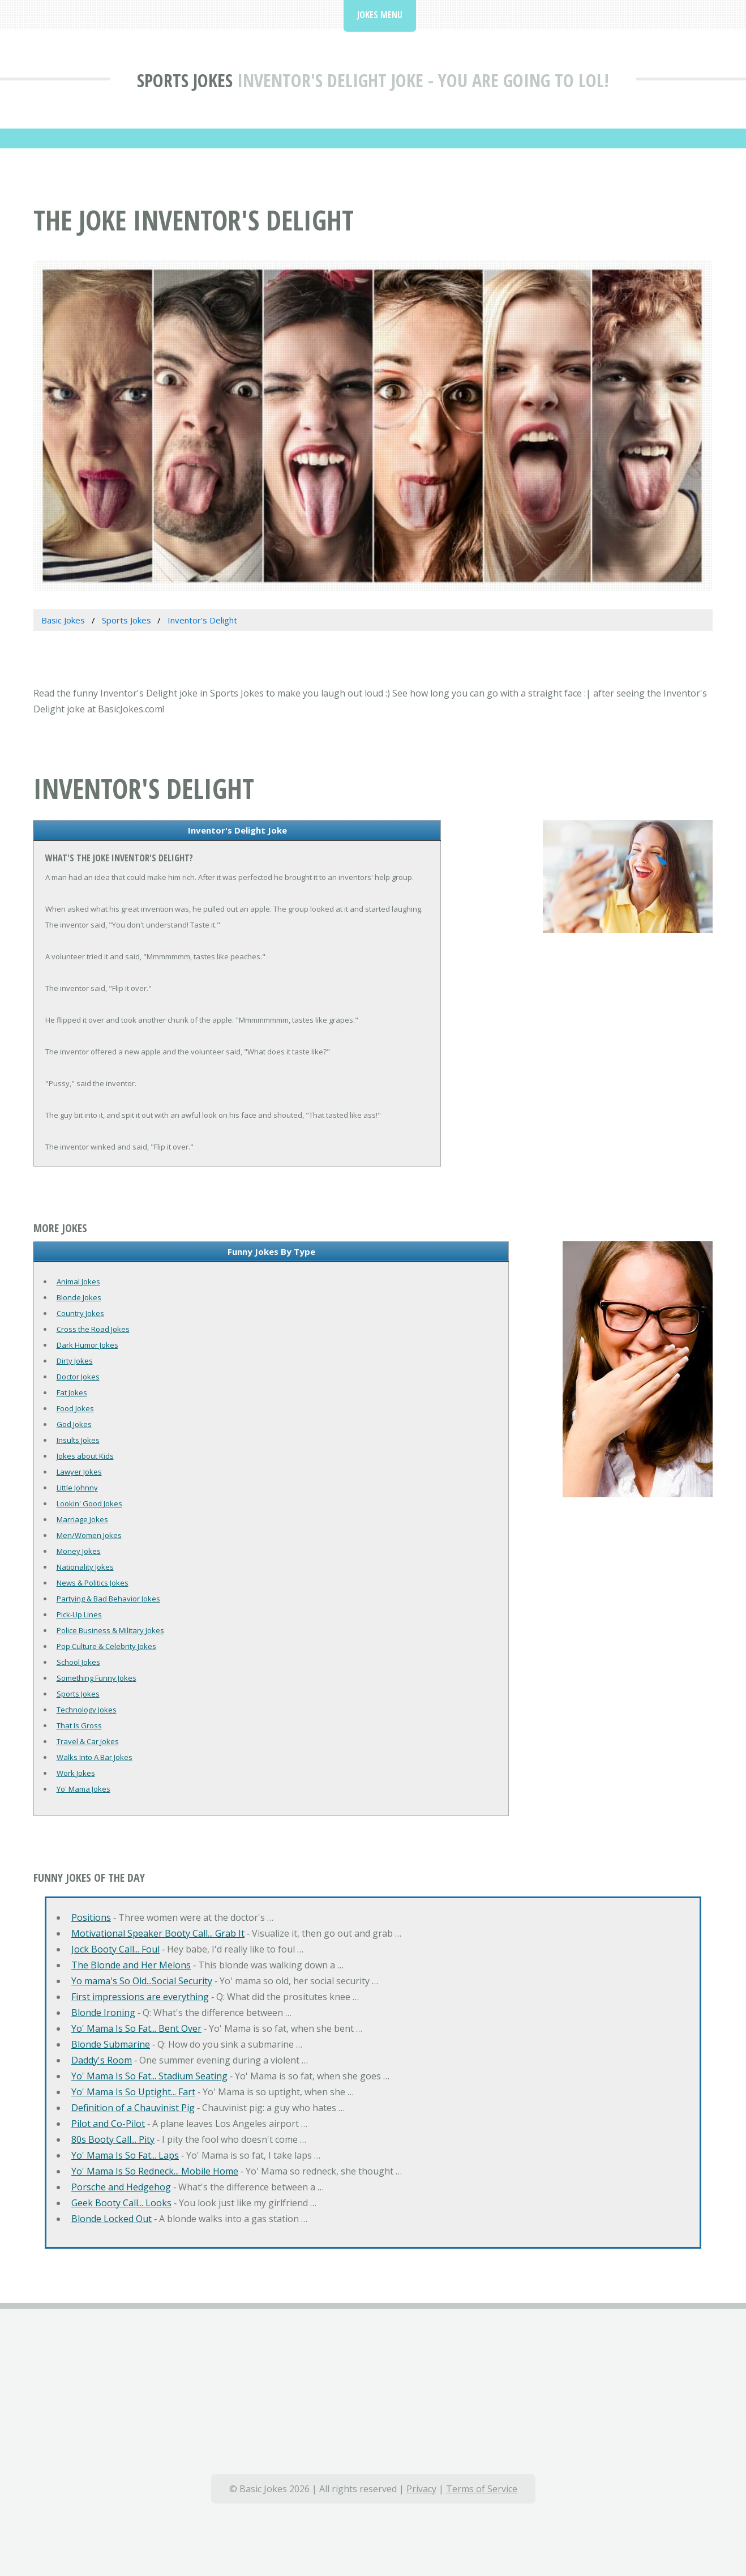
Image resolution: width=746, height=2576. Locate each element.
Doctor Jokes (78, 1377)
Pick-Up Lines (79, 1614)
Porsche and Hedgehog (121, 2187)
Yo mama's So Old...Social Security (141, 1981)
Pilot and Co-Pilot (108, 2123)
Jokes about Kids (85, 1456)
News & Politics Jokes (92, 1583)
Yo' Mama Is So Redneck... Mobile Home (154, 2171)
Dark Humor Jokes (87, 1345)
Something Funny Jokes (96, 1678)
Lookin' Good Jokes (89, 1503)
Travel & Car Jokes (88, 1741)
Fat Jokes (72, 1392)
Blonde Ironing (103, 2012)
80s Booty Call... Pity (113, 2139)
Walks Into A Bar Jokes (94, 1757)
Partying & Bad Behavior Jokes (108, 1599)
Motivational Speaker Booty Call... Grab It (158, 1933)
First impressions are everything (140, 1996)
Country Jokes (80, 1313)
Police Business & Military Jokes (110, 1630)
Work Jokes (76, 1773)
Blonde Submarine (110, 2044)
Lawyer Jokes (79, 1472)
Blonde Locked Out (111, 2218)
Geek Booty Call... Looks (121, 2203)
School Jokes (78, 1662)
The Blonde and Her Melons (131, 1965)
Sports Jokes (185, 80)
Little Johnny (77, 1488)
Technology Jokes (87, 1709)
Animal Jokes (78, 1281)
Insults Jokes (78, 1440)
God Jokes (74, 1424)
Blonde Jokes (79, 1297)
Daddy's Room (101, 2060)
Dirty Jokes (75, 1361)
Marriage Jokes (82, 1519)
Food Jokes (75, 1408)
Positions (91, 1917)
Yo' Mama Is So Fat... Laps (125, 2155)
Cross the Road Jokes (93, 1329)
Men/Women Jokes (89, 1535)
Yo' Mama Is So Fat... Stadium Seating (149, 2076)
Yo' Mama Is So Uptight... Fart (133, 2092)
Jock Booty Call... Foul (115, 1949)
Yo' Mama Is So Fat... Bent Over (136, 2028)
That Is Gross (79, 1725)
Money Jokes (79, 1551)
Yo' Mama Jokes (83, 1789)
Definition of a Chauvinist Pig (133, 2107)
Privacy (421, 2489)
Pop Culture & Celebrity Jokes (106, 1646)
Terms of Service (481, 2489)
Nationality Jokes (85, 1567)
